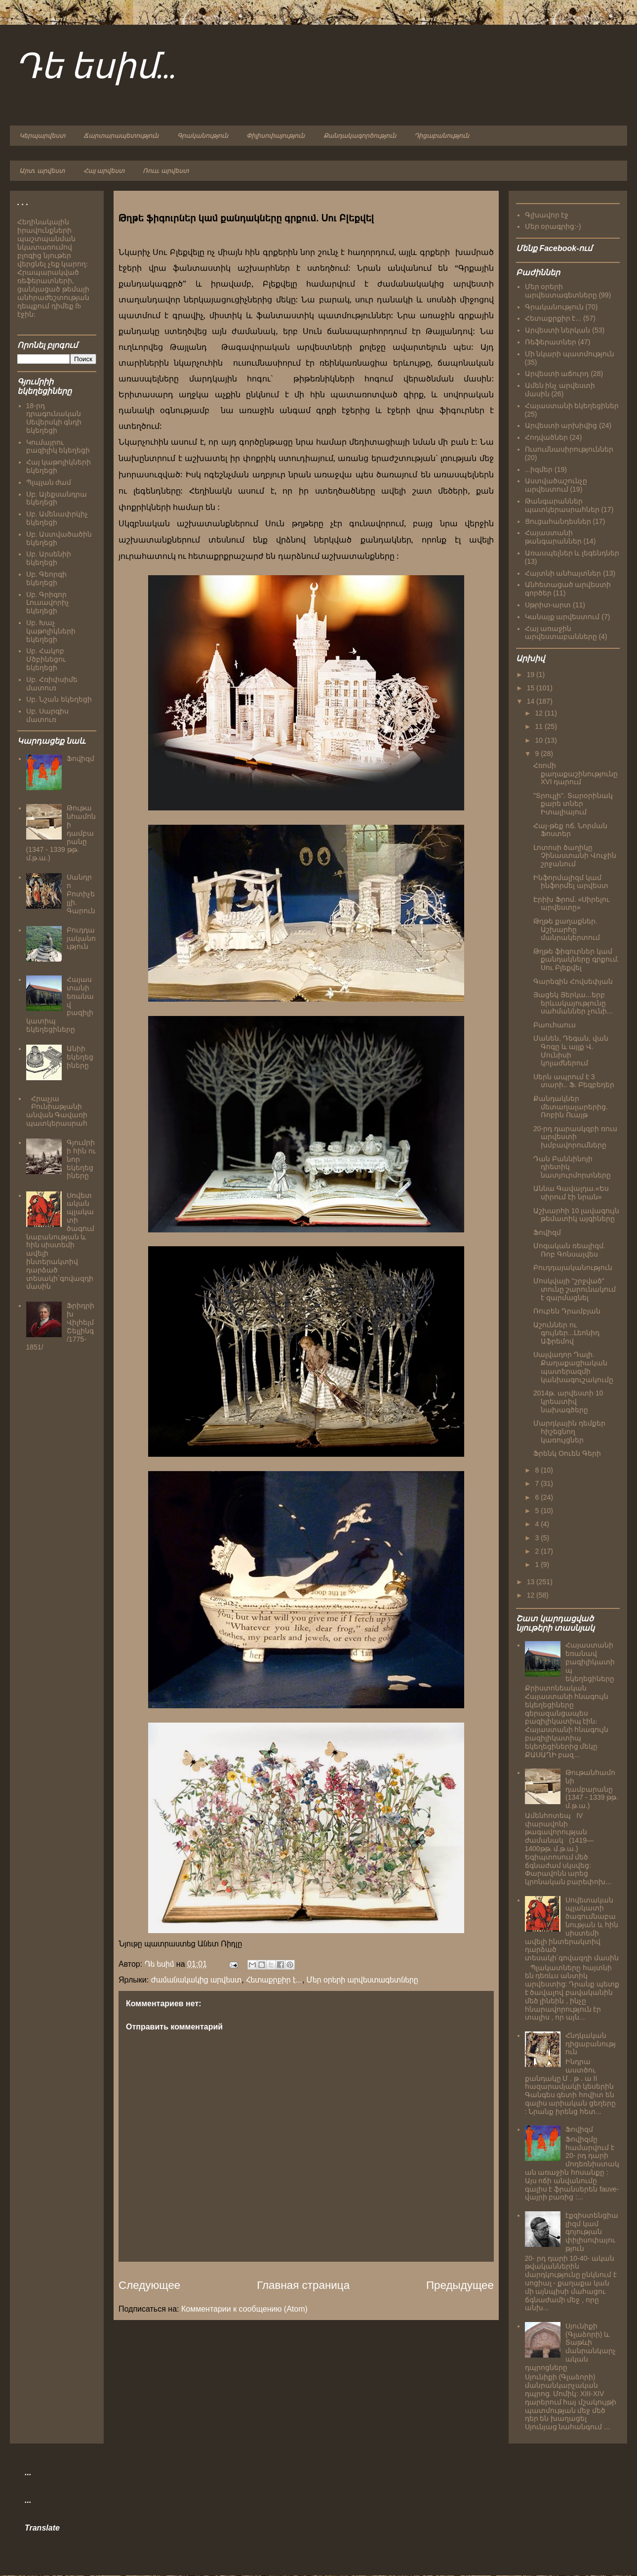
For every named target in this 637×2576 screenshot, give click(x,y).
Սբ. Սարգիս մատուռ (47, 715)
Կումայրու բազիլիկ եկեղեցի (58, 446)
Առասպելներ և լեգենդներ (572, 553)
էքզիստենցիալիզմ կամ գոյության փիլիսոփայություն (591, 2231)
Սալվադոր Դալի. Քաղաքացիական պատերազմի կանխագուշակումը (573, 1367)
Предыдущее (460, 2285)
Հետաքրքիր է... (274, 1980)
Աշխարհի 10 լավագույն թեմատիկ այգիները (576, 1215)
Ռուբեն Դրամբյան (566, 1311)
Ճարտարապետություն (121, 135)
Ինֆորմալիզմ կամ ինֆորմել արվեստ (570, 882)
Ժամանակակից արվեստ (196, 1980)
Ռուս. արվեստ (166, 171)
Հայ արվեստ (103, 171)
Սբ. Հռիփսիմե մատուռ (52, 684)
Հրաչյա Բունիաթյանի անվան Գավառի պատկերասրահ (57, 1111)
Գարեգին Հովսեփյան (573, 981)
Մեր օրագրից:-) (553, 226)
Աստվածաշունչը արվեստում (556, 485)
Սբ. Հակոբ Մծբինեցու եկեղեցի (46, 659)
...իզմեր (539, 469)
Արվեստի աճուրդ (557, 374)
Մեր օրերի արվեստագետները (362, 1980)
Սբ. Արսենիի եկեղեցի (49, 558)
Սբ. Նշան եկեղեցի (59, 699)
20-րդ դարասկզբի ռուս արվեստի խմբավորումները (575, 1137)
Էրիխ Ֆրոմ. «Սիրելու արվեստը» (571, 903)
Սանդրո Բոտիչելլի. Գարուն (81, 893)
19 (531, 674)
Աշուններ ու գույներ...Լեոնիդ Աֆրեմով (566, 1333)
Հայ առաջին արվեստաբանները (561, 633)
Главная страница (303, 2285)
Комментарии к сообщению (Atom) (244, 2309)
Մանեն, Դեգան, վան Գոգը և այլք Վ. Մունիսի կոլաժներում (570, 1050)
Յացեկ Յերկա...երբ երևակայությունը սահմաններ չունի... (573, 1003)
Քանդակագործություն (359, 135)
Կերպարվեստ (42, 135)
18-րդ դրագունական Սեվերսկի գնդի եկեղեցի (54, 418)
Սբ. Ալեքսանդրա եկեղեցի (56, 498)
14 (531, 701)
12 (539, 713)
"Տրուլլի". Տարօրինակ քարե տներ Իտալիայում (573, 804)
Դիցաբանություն (441, 135)
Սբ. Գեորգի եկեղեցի (46, 578)
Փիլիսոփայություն (275, 135)
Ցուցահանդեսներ (558, 521)
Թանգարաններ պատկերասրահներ (562, 505)
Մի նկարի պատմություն (570, 354)
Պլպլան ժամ (49, 482)
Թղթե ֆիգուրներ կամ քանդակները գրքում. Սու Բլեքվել (576, 959)
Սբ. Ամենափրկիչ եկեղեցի (57, 518)
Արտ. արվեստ (42, 171)
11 (539, 726)
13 (531, 1582)
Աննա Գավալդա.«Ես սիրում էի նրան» (571, 1192)
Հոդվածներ (546, 437)
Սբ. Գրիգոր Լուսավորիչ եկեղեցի (47, 603)
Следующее (149, 2285)
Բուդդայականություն (81, 938)
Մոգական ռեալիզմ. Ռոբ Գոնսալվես (569, 1250)
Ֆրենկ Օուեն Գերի (567, 1453)
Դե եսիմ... (96, 67)
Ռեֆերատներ (550, 342)
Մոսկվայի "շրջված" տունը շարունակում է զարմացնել (574, 1289)
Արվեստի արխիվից (561, 425)
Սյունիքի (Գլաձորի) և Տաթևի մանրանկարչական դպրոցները (570, 2346)
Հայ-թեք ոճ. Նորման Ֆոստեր (570, 830)
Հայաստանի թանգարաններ (553, 537)
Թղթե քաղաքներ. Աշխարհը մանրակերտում (566, 929)
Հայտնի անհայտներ (563, 573)
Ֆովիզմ (80, 758)
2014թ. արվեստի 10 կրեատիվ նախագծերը (568, 1401)
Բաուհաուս (554, 1025)
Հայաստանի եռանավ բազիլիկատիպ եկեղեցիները (590, 1661)
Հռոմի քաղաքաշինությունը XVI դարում (575, 773)
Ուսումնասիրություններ (569, 449)
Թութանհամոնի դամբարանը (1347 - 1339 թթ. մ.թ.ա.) (591, 1789)
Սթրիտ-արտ (548, 605)
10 (539, 740)
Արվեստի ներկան (558, 330)
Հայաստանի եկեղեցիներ (572, 406)
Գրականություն (202, 135)
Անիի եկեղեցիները (80, 1057)
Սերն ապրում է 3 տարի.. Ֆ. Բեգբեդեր (573, 1081)
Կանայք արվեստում (562, 617)
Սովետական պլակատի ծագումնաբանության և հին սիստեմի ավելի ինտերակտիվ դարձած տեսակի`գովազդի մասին (60, 1241)
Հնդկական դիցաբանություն (590, 2043)
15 (531, 688)
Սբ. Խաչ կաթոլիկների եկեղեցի (51, 631)
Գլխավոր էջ (547, 215)
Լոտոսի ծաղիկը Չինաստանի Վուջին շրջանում (574, 856)
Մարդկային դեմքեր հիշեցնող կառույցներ (569, 1431)
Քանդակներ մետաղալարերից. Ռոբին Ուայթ (570, 1107)
